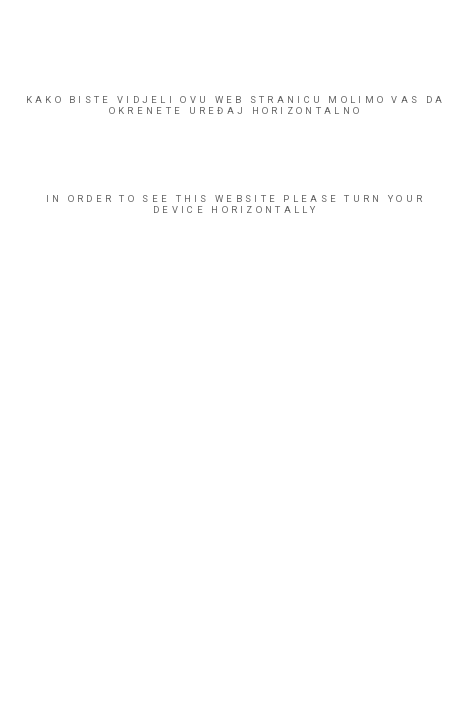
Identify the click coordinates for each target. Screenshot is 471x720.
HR (30, 703)
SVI (118, 295)
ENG (49, 703)
